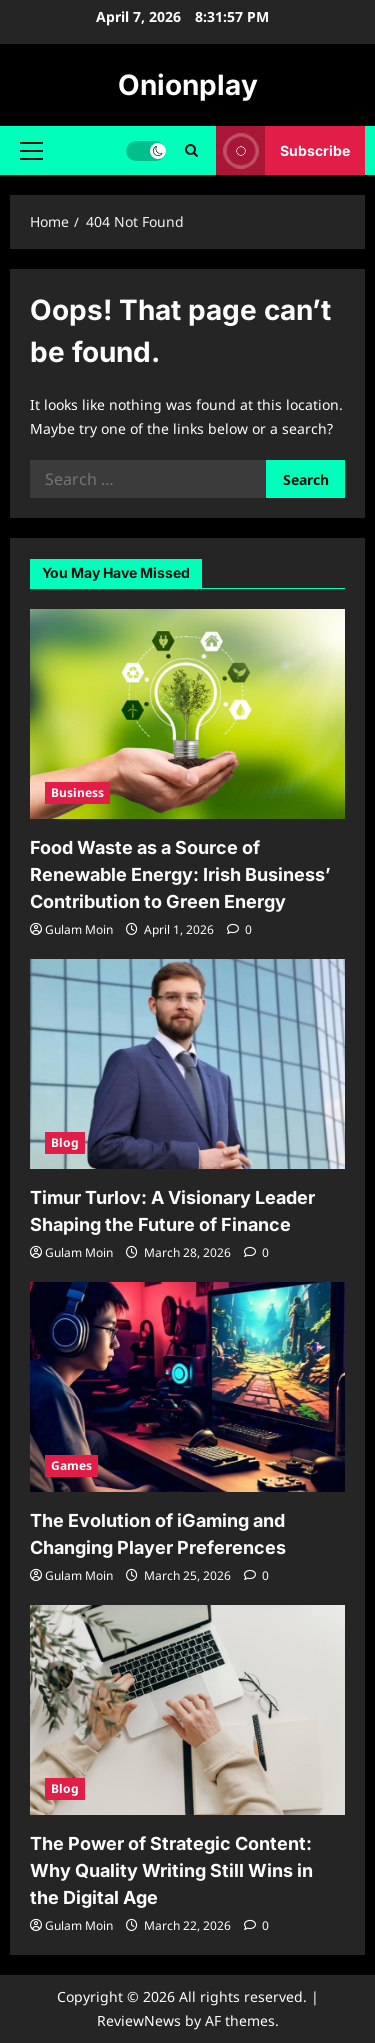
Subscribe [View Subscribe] (283, 150)
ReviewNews (139, 2020)
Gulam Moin (79, 929)
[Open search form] (191, 150)
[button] (31, 151)
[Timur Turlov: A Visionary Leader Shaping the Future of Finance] (187, 1064)
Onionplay (188, 85)
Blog (65, 1142)
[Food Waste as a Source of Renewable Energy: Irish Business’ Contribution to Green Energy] (187, 714)
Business (77, 792)
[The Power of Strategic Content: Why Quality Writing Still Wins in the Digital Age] (187, 1710)
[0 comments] (239, 929)
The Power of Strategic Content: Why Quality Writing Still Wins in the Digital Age (171, 1870)
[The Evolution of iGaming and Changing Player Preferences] (187, 1387)
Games (71, 1465)
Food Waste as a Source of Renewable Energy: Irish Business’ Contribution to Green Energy (180, 874)
